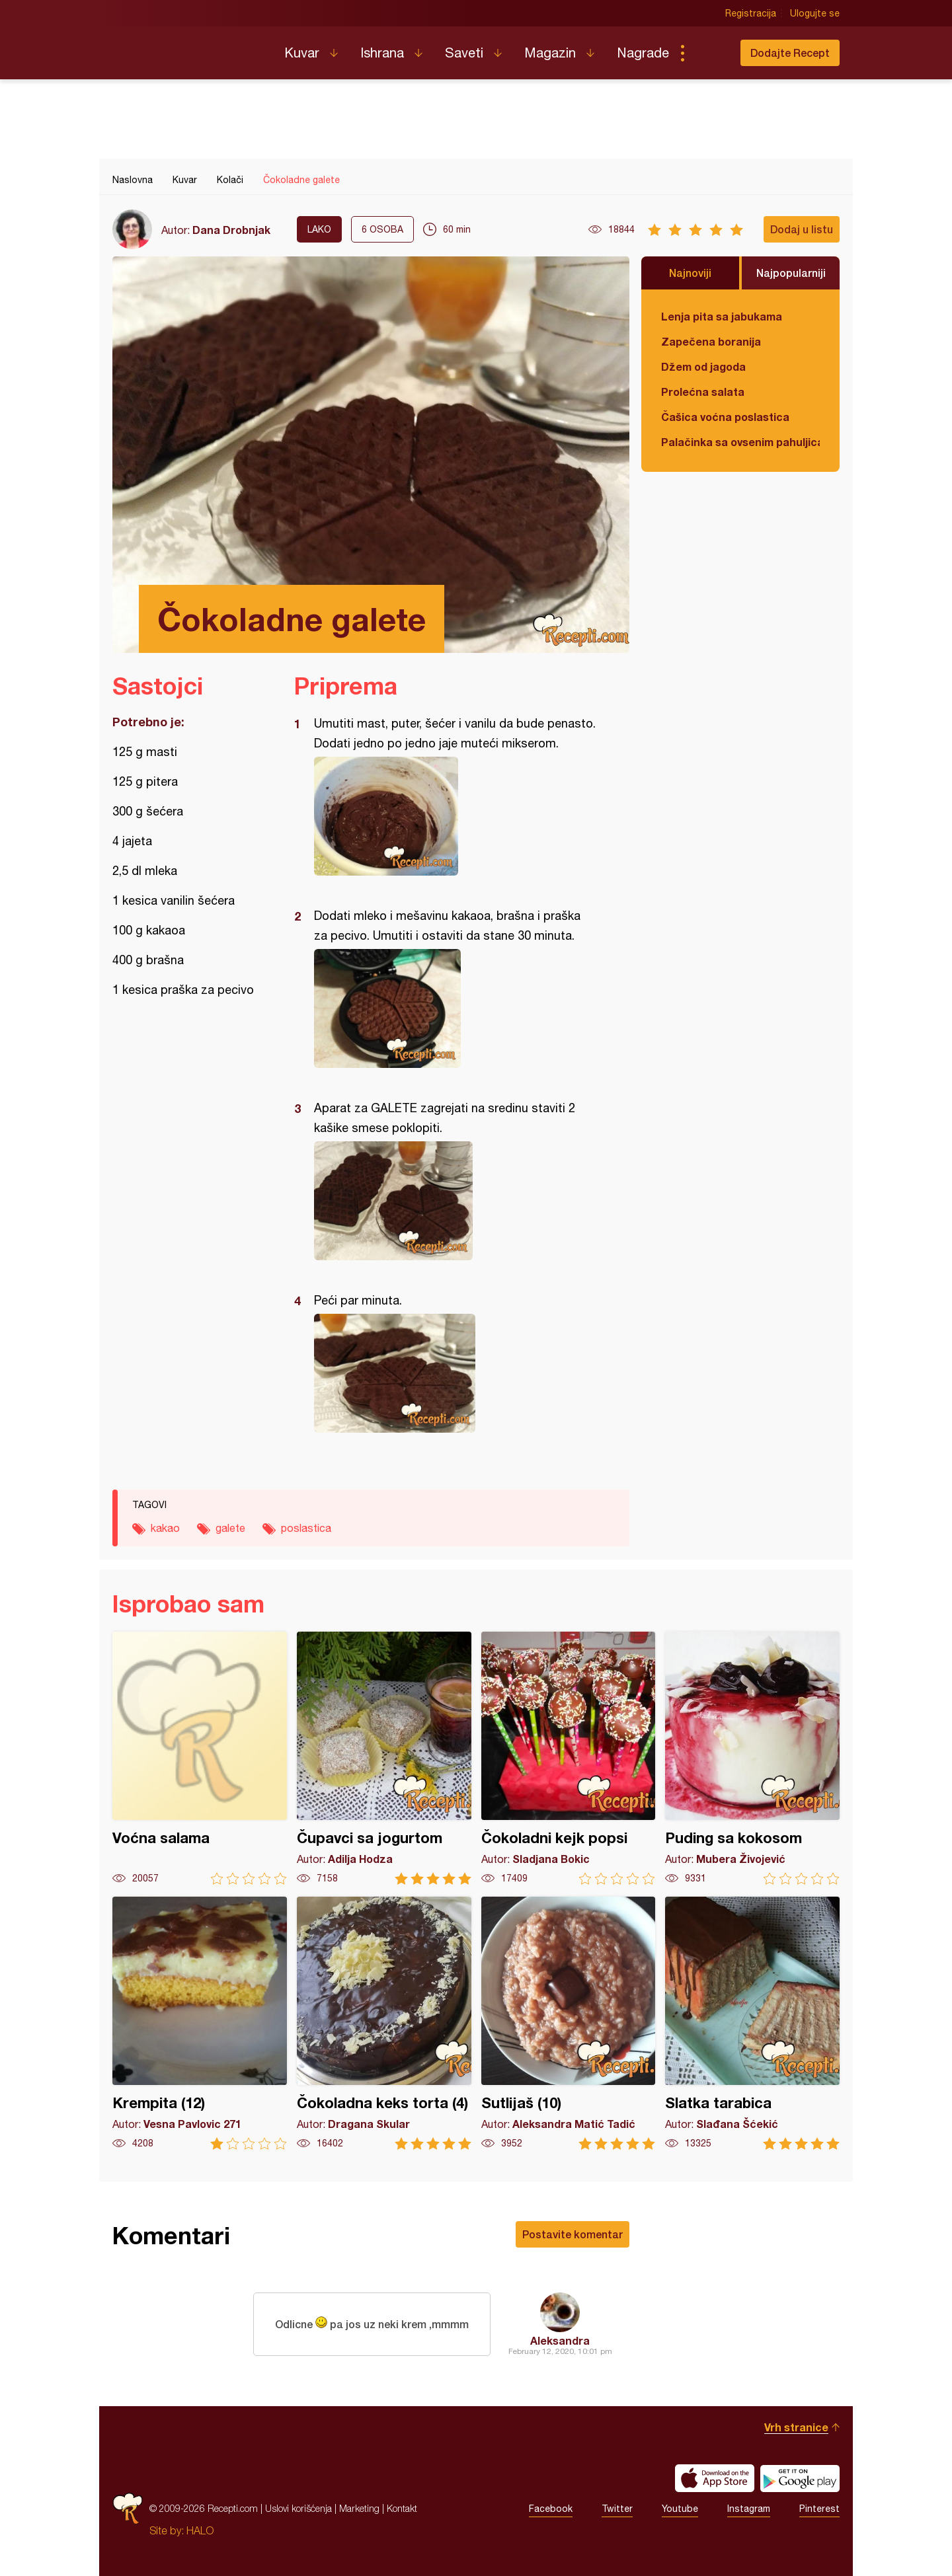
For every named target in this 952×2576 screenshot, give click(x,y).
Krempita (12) (199, 2023)
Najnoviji (690, 272)
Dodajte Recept (790, 52)
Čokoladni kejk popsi (568, 1758)
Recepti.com (188, 47)
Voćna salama (199, 1758)
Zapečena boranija (711, 341)
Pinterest (819, 2508)
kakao (165, 1528)
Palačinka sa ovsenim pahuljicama (740, 442)
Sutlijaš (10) (568, 2023)
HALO (200, 2530)
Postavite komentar (572, 2234)
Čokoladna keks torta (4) (384, 2023)
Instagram (748, 2508)
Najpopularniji (791, 272)
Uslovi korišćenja (298, 2508)
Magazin (550, 52)
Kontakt (402, 2508)
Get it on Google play (800, 2478)
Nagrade (643, 52)
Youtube (680, 2508)
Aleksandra (560, 2340)
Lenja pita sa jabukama (721, 316)
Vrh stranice (796, 2427)
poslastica (306, 1528)
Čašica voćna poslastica (725, 416)
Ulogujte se (815, 13)
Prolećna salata (702, 391)
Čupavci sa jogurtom (384, 1758)
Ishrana (382, 52)
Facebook (551, 2508)
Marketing (359, 2508)
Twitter (617, 2508)
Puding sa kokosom (752, 1758)
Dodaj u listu (801, 229)
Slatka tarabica (752, 2023)
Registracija (750, 13)
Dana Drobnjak (231, 229)
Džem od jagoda (703, 366)
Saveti (464, 52)
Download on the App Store (714, 2478)
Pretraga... (708, 53)
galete (230, 1528)
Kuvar (301, 52)
